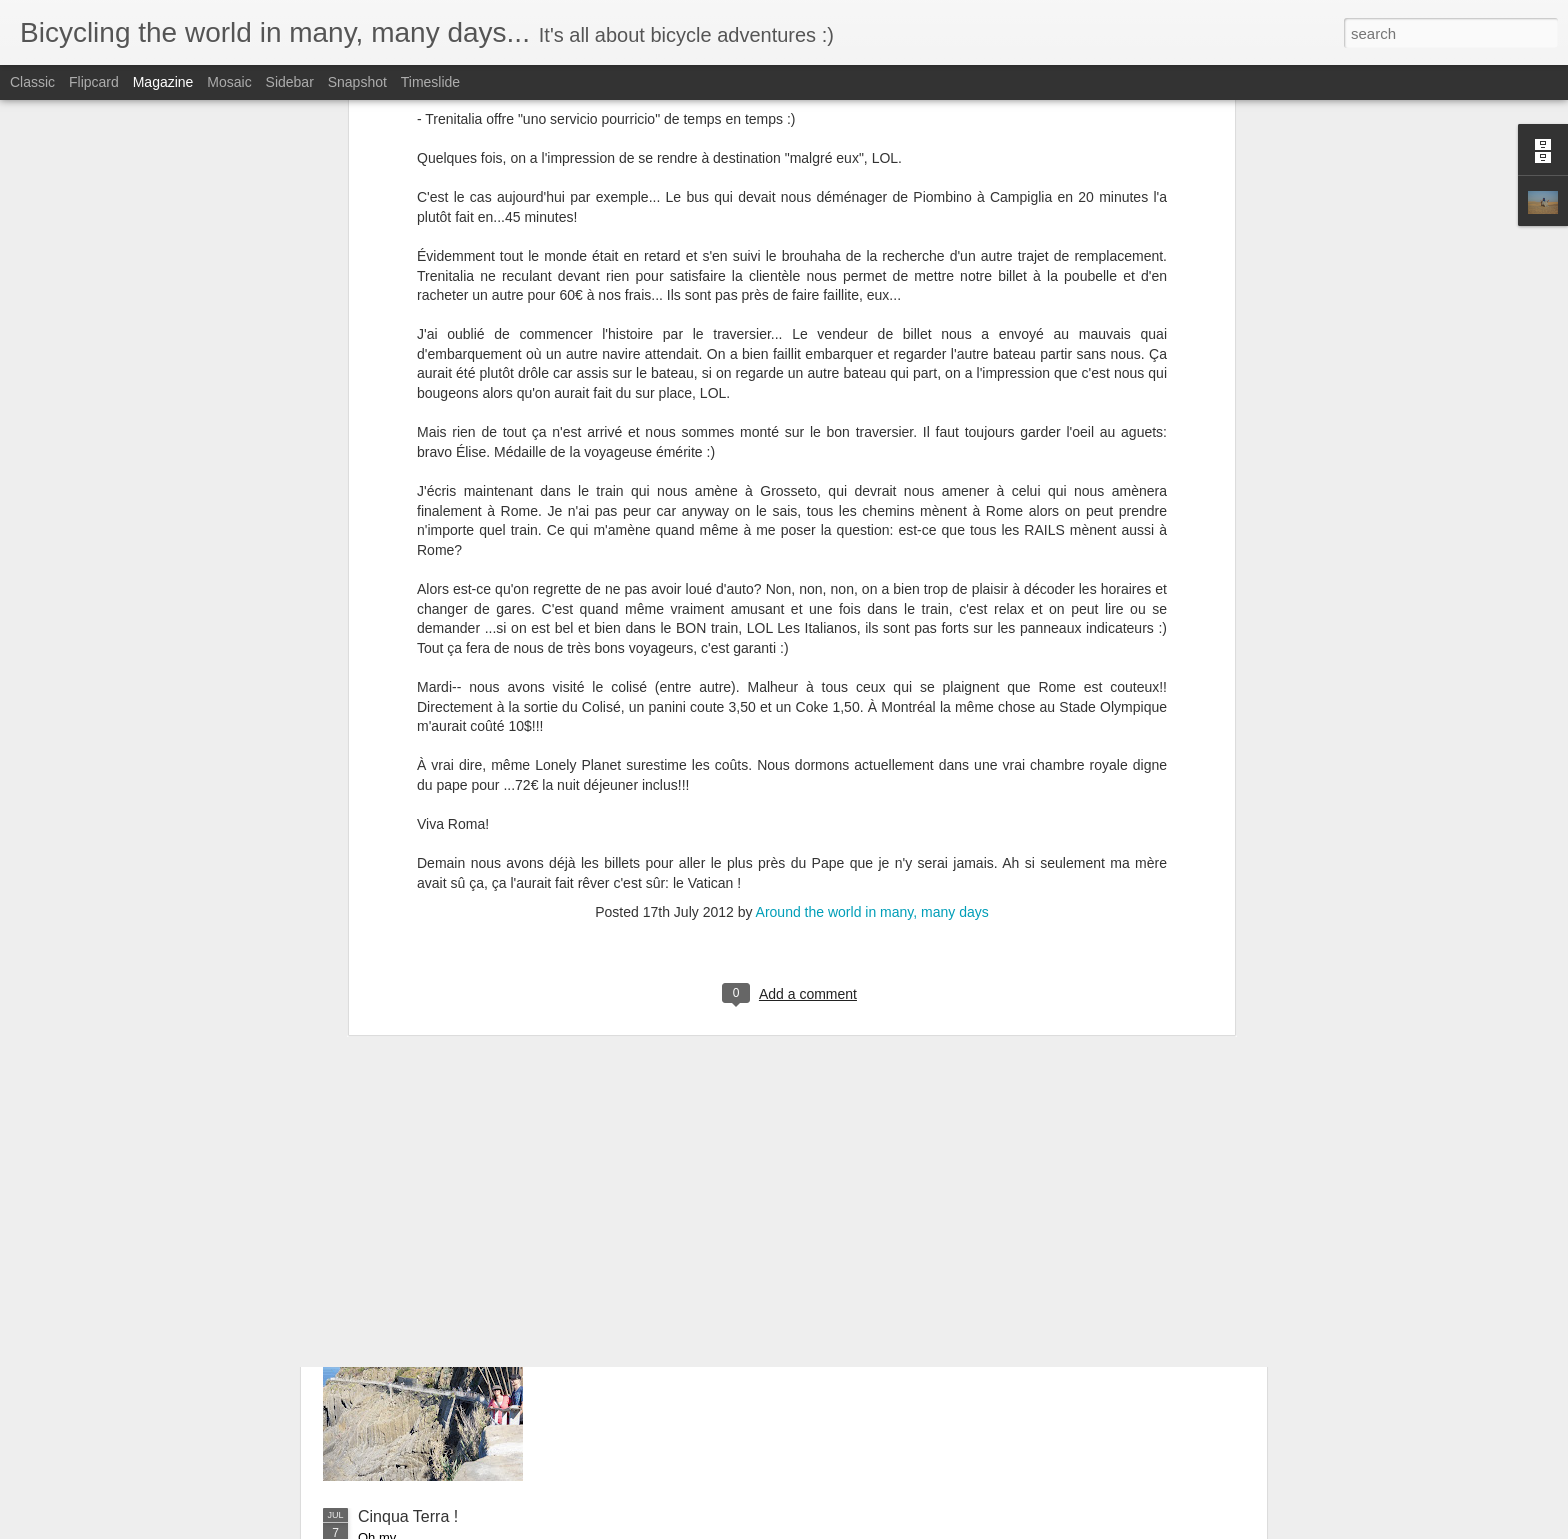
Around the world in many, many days (872, 482)
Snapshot (357, 82)
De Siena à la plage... (434, 1165)
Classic (32, 82)
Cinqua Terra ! (408, 1516)
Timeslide (430, 82)
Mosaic (229, 82)
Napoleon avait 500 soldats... (461, 1026)
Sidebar (290, 82)
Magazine (163, 82)
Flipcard (94, 82)
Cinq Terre (620, 1289)
